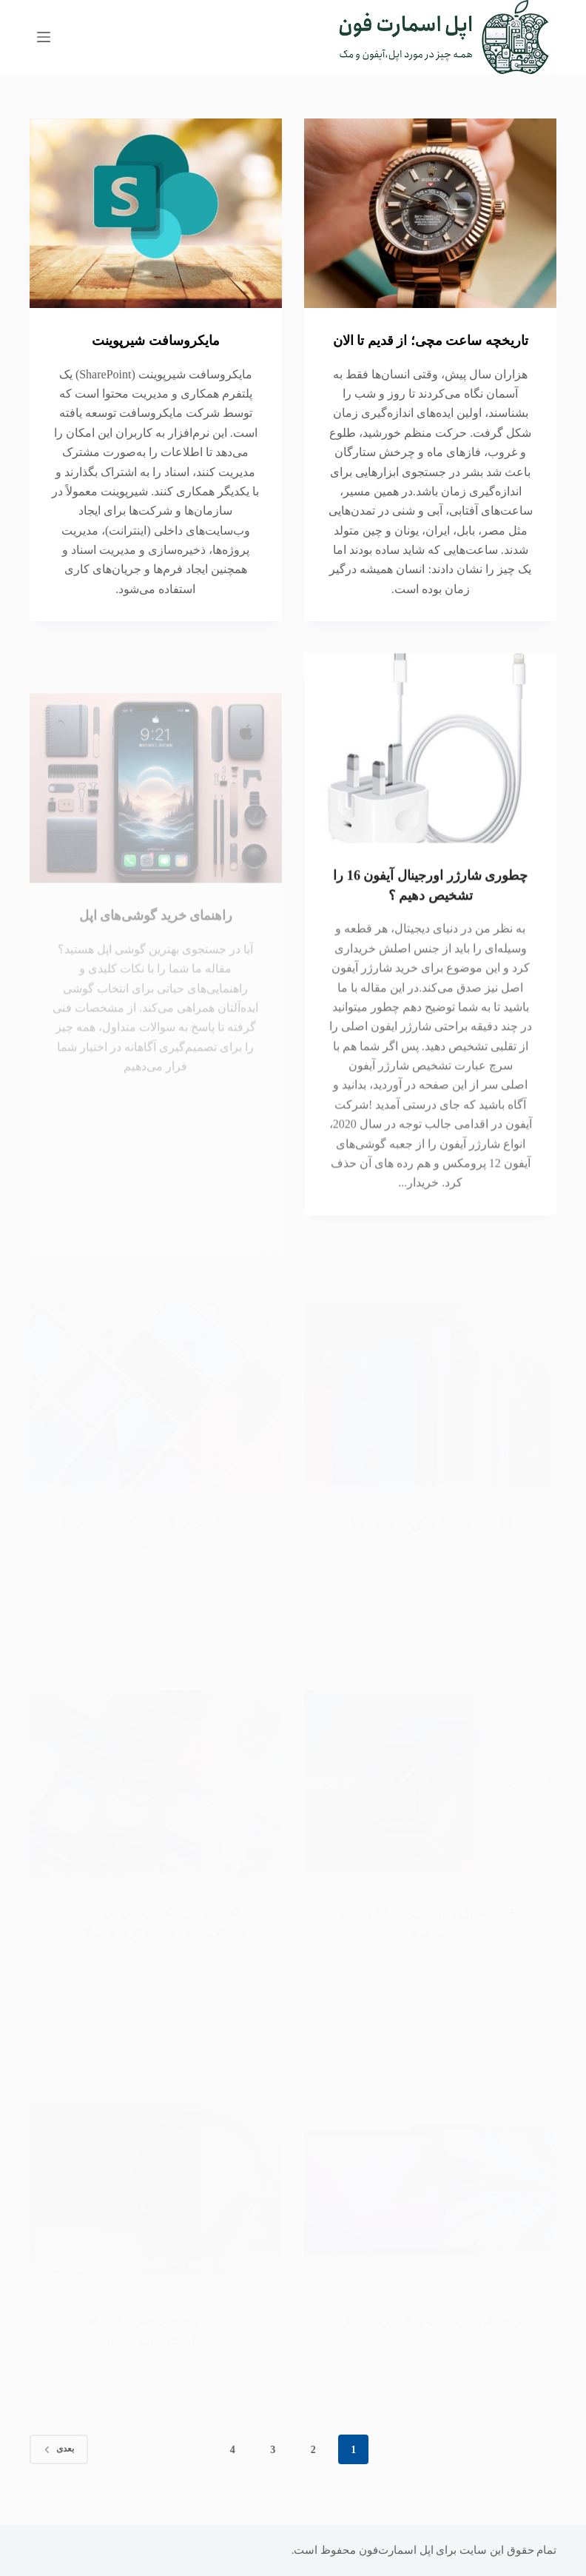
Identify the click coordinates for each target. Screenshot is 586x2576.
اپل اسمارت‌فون (396, 2550)
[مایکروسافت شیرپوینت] (156, 213)
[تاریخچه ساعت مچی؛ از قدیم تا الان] (430, 213)
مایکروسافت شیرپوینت (156, 340)
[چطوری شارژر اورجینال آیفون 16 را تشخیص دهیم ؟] (430, 782)
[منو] (43, 37)
